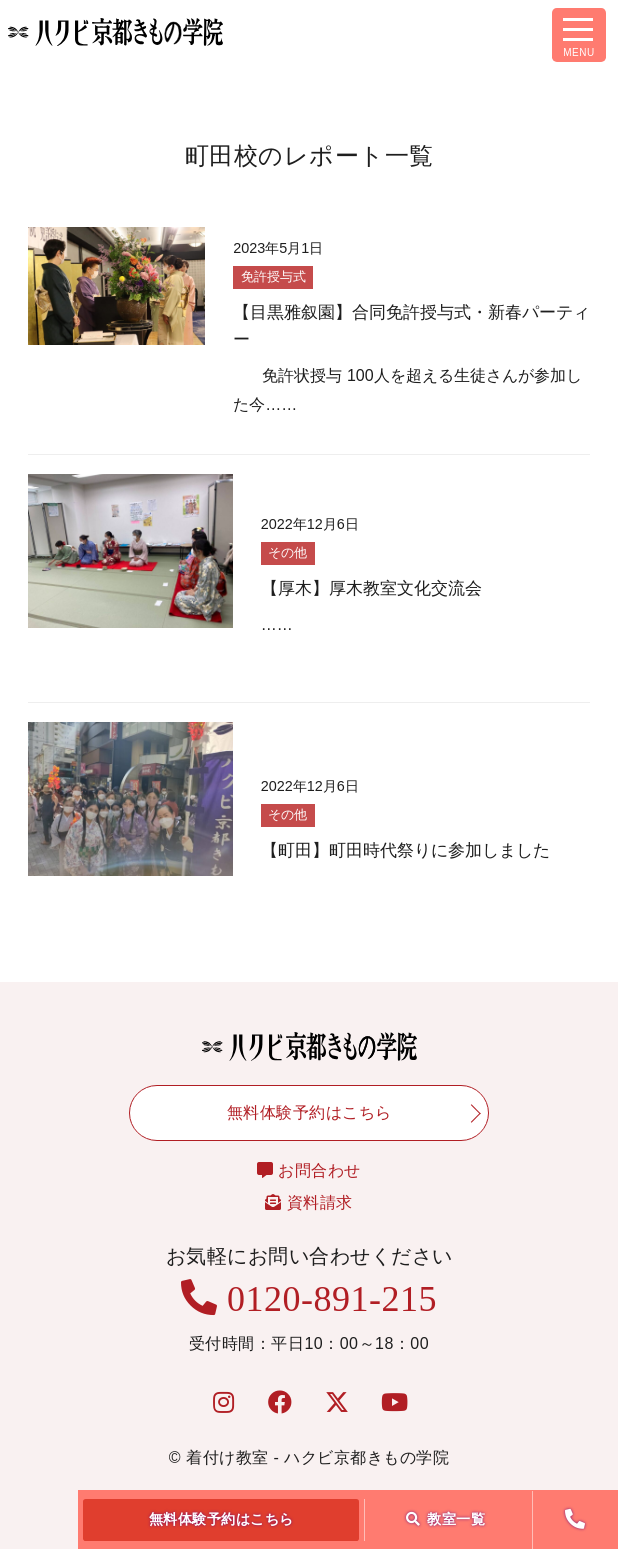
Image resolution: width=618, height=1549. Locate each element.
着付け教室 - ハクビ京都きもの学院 (317, 1457)
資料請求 (308, 1202)
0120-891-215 (309, 1299)
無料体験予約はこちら (221, 1519)
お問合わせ (309, 1170)
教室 (446, 1519)
